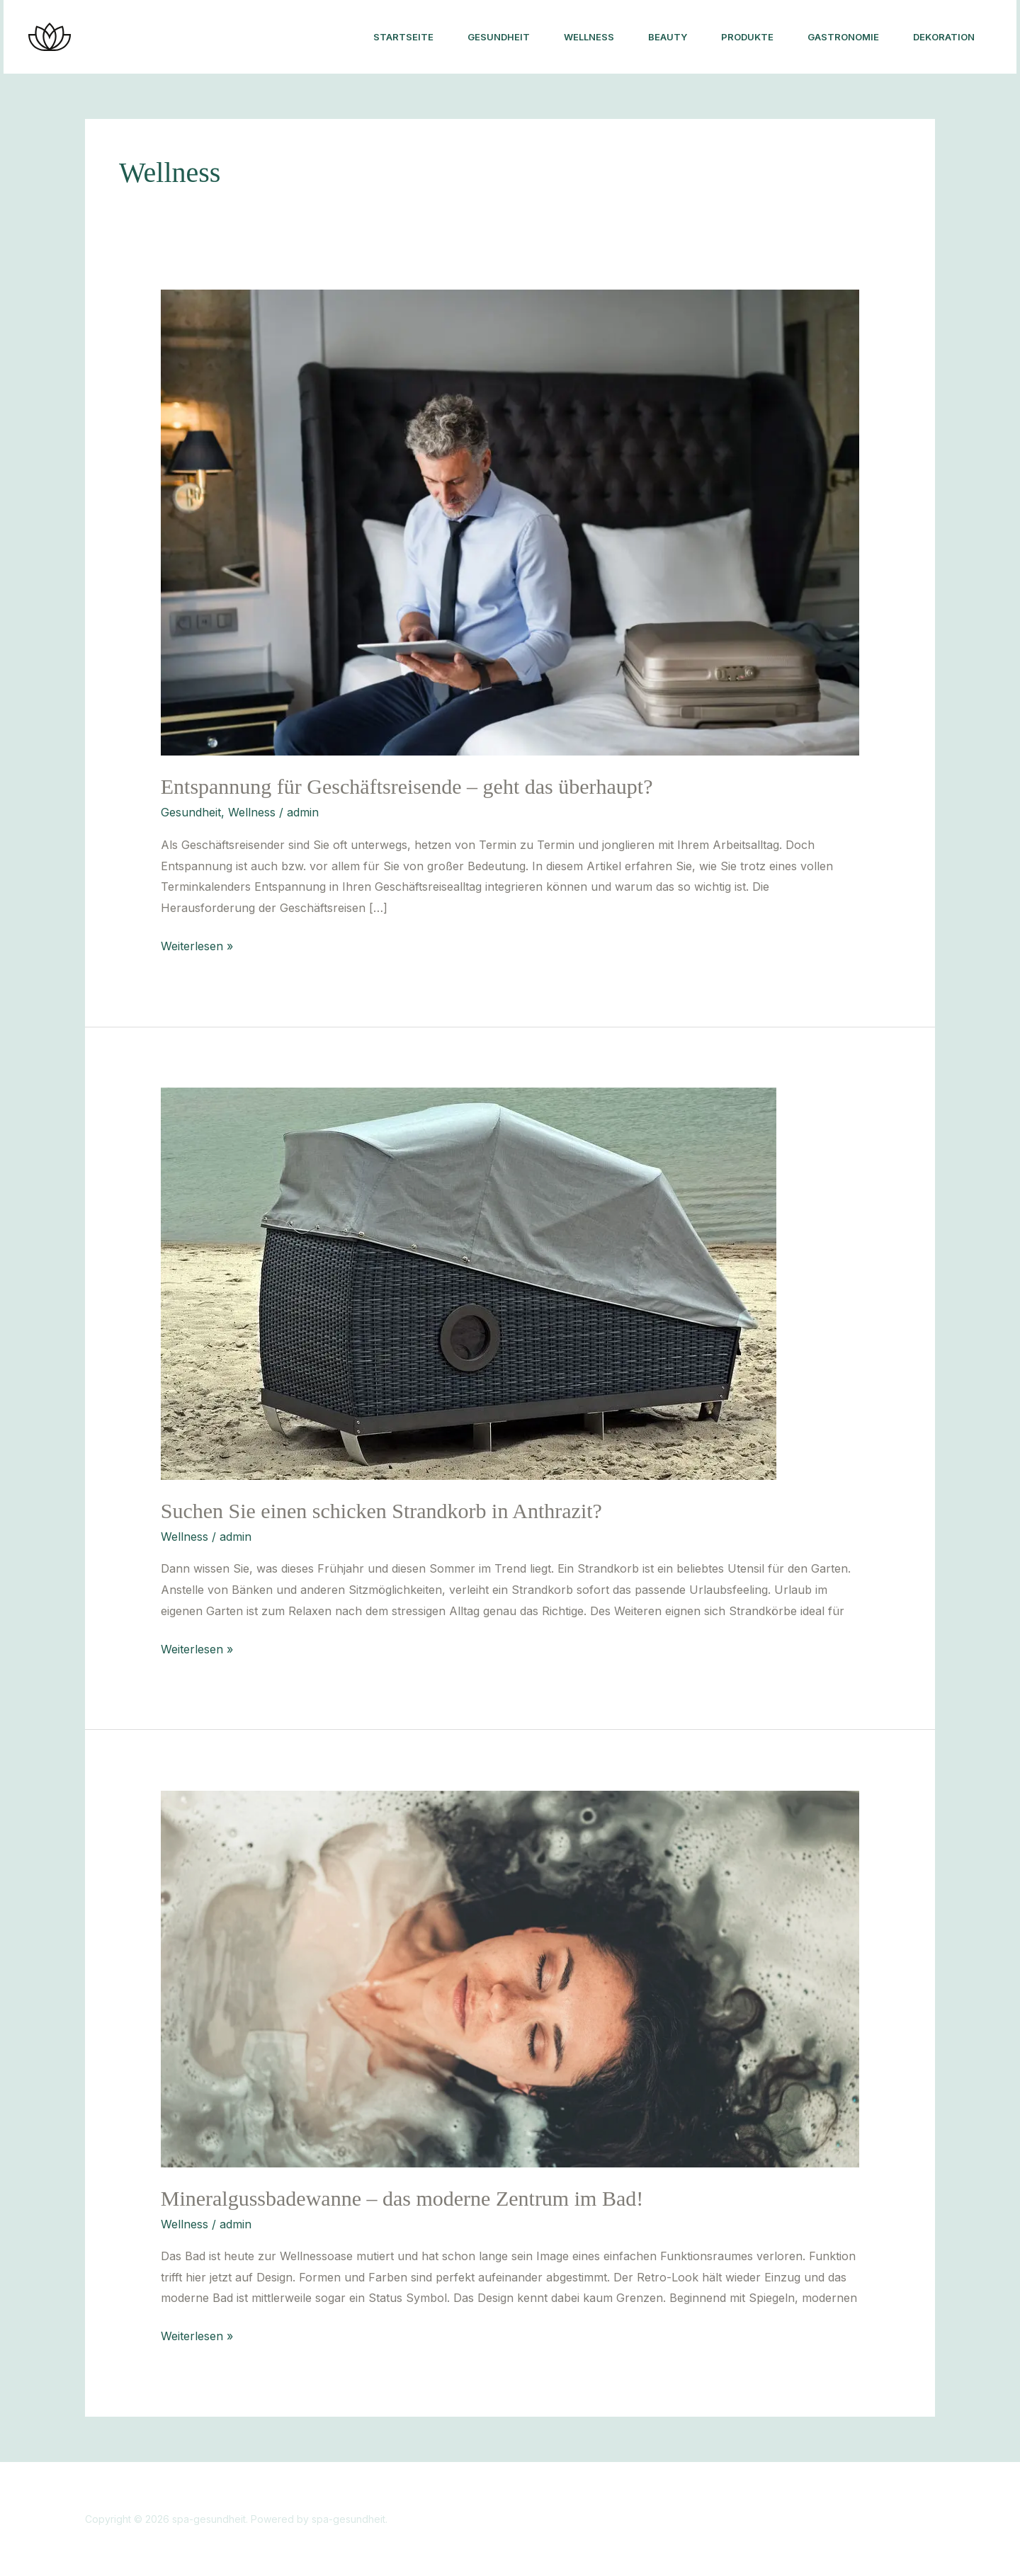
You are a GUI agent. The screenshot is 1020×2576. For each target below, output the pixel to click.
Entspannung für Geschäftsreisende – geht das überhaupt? (407, 786)
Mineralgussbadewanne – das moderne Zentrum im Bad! (402, 2198)
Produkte (747, 36)
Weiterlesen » (197, 944)
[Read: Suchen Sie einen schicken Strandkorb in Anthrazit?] (468, 1282)
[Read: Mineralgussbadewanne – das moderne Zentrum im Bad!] (510, 1978)
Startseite (403, 36)
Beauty (667, 36)
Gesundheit (499, 36)
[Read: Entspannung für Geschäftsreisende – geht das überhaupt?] (510, 522)
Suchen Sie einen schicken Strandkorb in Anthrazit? (381, 1510)
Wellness (589, 36)
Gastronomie (843, 36)
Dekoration (944, 36)
